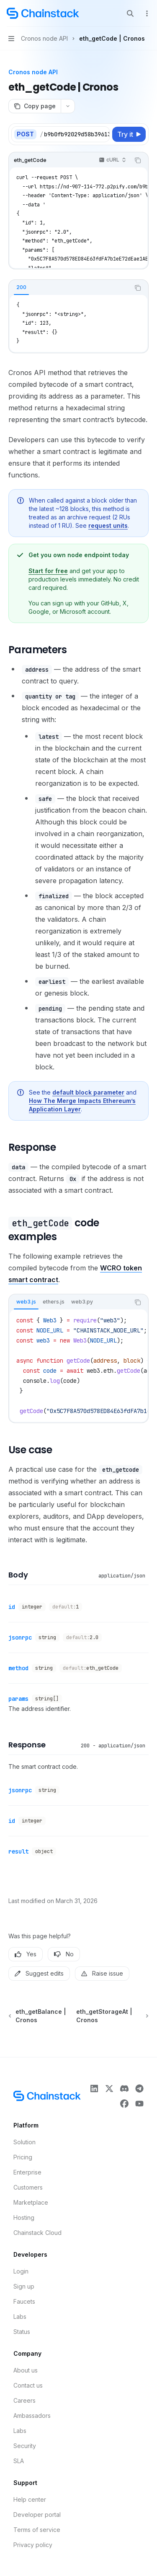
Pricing (22, 2157)
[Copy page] (34, 106)
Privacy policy (32, 2544)
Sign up (23, 2286)
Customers (28, 2187)
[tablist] (69, 288)
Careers (24, 2400)
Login (20, 2271)
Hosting (23, 2217)
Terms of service (36, 2529)
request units (108, 525)
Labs (19, 2316)
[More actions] (146, 13)
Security (24, 2445)
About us (25, 2370)
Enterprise (27, 2172)
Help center (29, 2499)
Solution (24, 2142)
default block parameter (88, 1092)
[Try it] (129, 134)
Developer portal (37, 2514)
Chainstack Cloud (37, 2232)
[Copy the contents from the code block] (137, 160)
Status (21, 2331)
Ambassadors (32, 2415)
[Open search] (130, 13)
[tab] (21, 287)
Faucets (24, 2301)
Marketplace (30, 2202)
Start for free (48, 570)
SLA (18, 2460)
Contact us (28, 2385)
